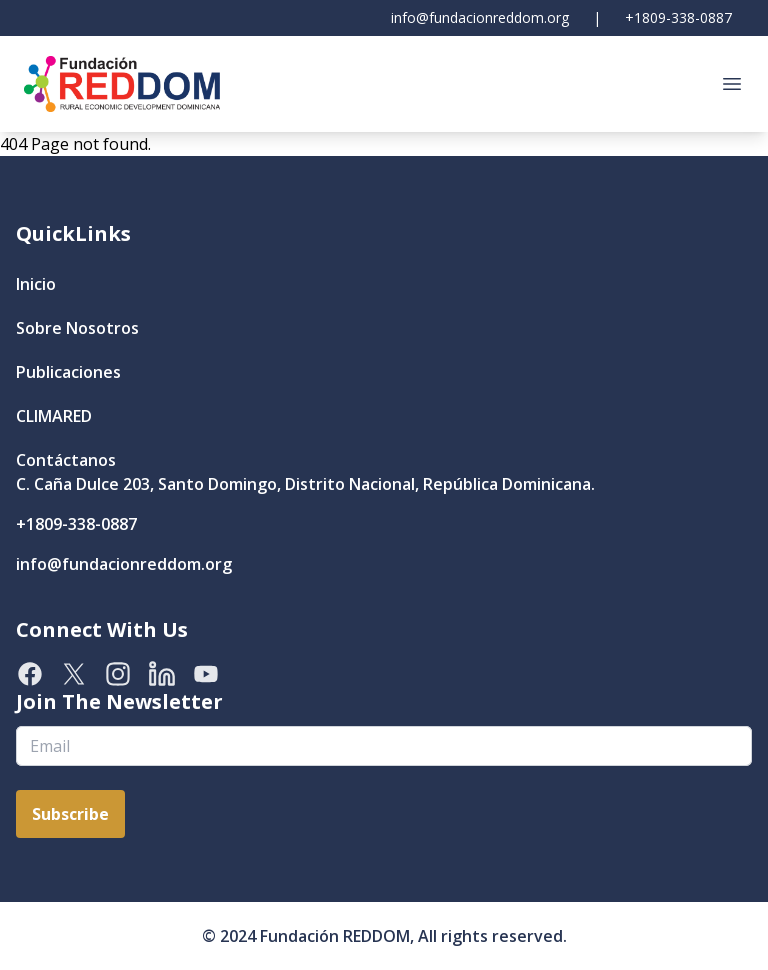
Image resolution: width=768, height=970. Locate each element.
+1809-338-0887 (678, 17)
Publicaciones (68, 372)
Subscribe (70, 814)
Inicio (36, 284)
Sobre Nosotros (77, 328)
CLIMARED (54, 416)
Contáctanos (66, 460)
